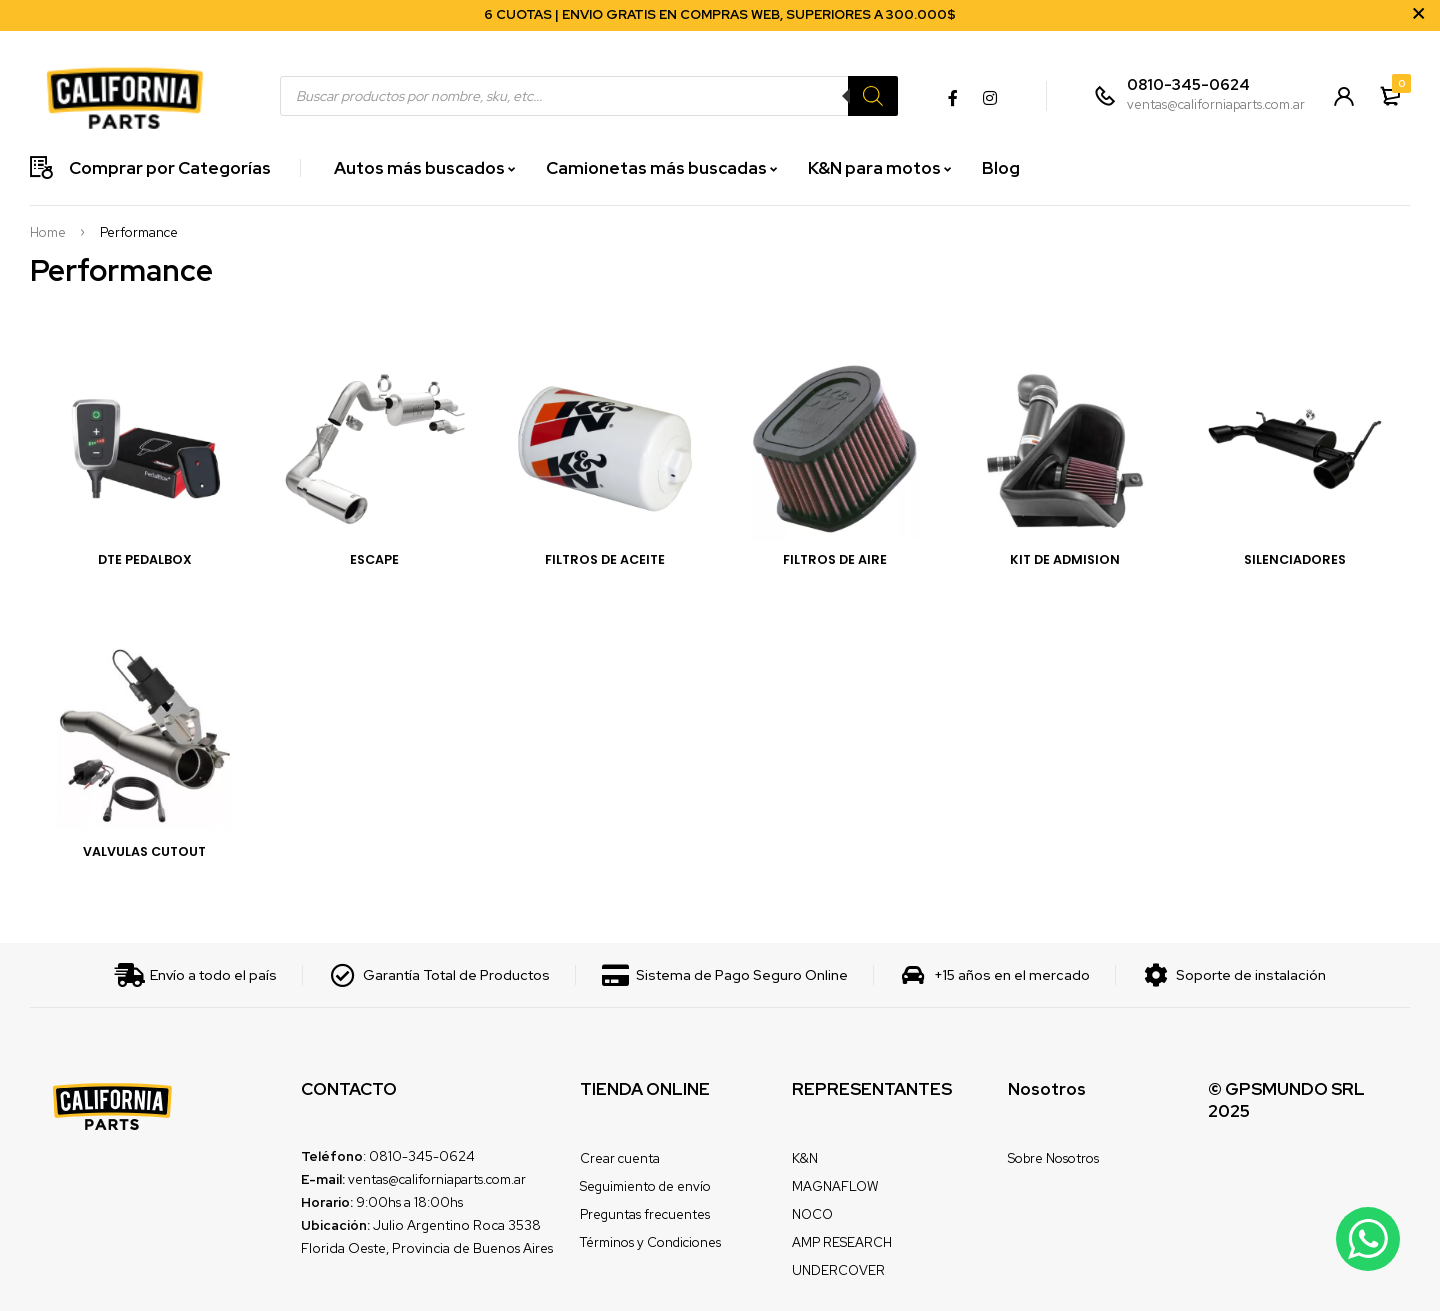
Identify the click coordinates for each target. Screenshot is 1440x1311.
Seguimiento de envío (645, 1186)
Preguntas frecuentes (645, 1214)
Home (48, 233)
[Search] (873, 96)
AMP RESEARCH (842, 1242)
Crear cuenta (620, 1158)
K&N (805, 1158)
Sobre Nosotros (1053, 1158)
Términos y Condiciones (650, 1242)
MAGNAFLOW (835, 1186)
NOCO (812, 1214)
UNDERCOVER (838, 1270)
